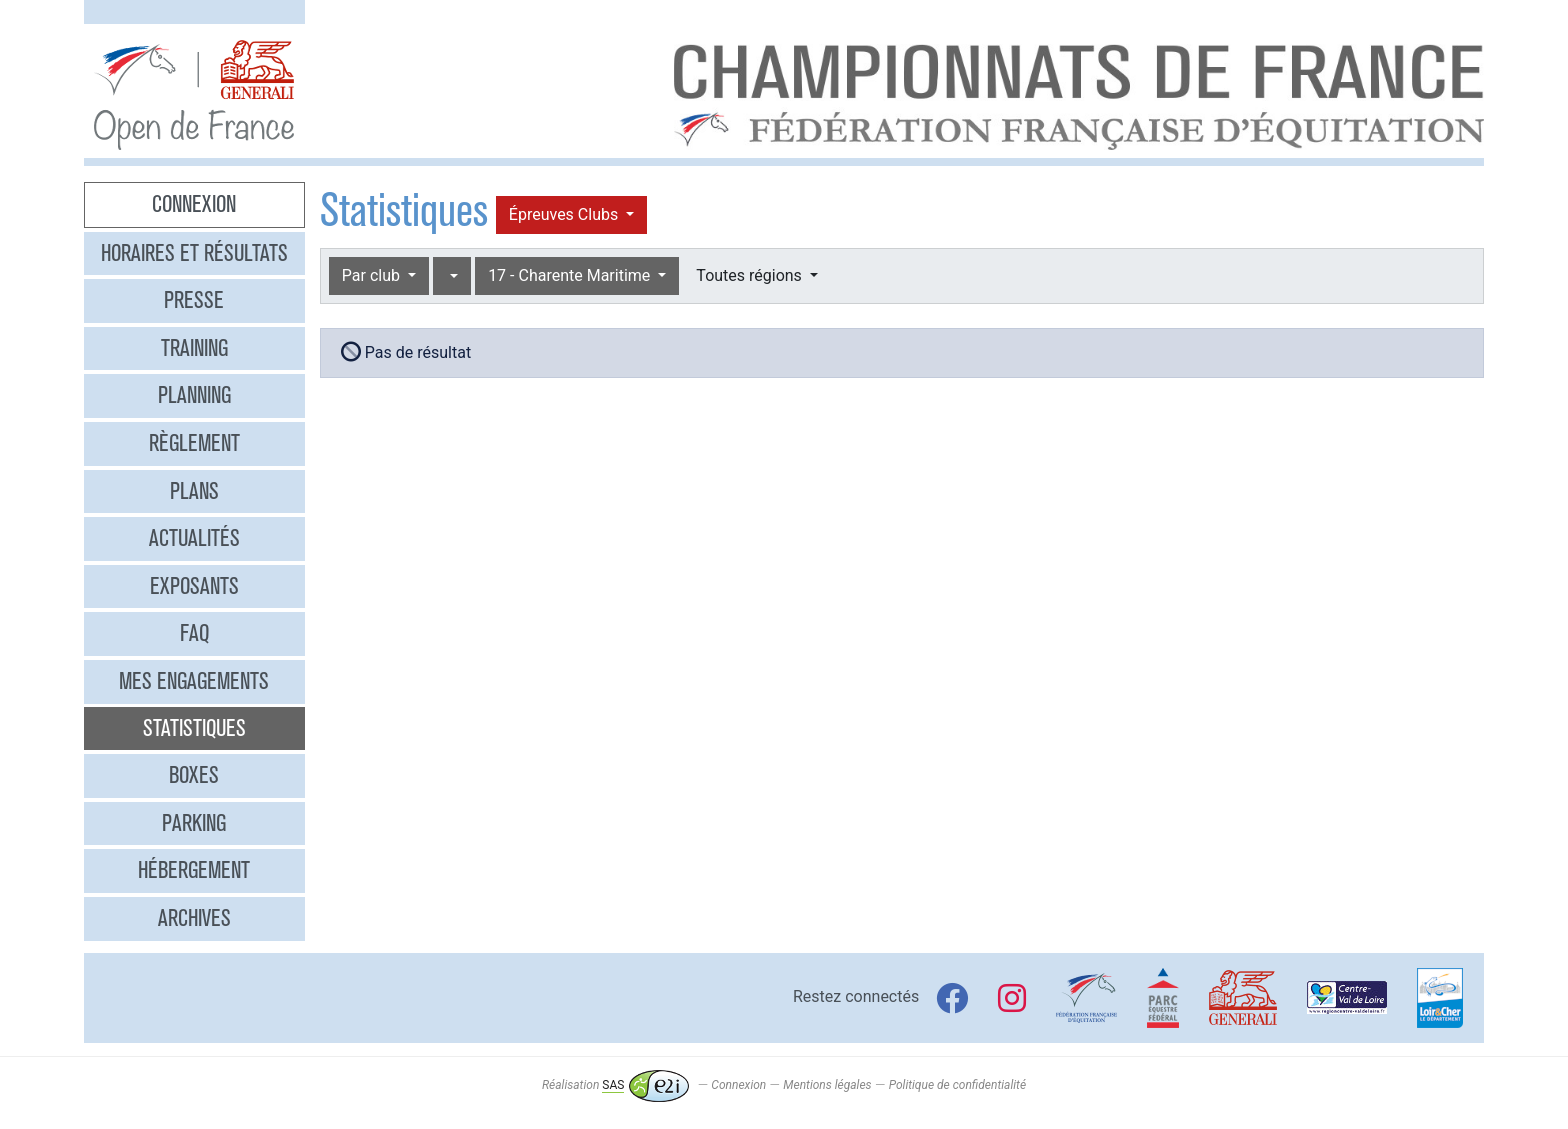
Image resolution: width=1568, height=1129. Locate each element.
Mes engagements (194, 681)
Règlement (194, 443)
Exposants (194, 586)
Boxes (194, 775)
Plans (194, 491)
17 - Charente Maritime (571, 275)
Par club (373, 275)
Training (194, 348)
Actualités (194, 538)
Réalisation (615, 1085)
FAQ (194, 633)
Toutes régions (750, 275)
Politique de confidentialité (957, 1085)
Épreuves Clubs (565, 214)
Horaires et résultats (194, 253)
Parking (194, 823)
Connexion (194, 204)
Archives (194, 918)
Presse (194, 300)
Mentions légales (827, 1085)
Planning (194, 395)
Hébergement (194, 870)
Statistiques (194, 728)
